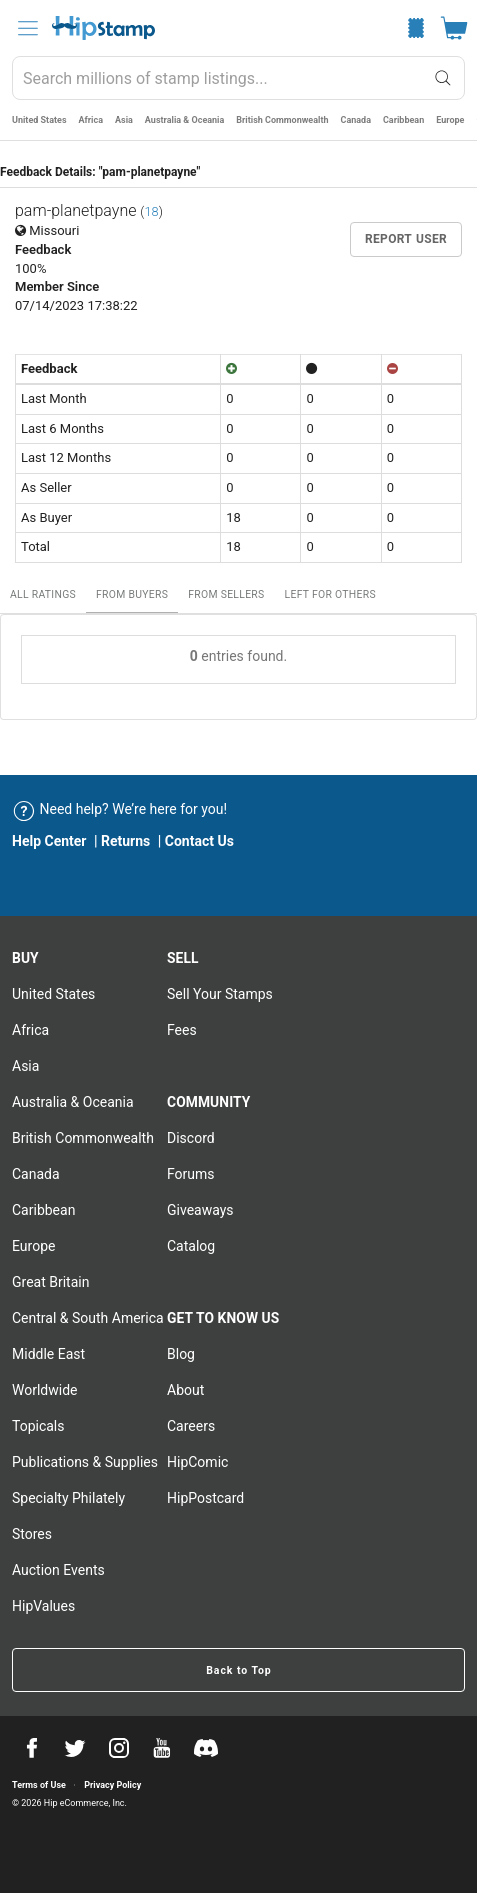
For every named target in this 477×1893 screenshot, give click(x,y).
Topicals (38, 1426)
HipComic (197, 1462)
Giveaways (200, 1210)
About (185, 1390)
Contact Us (199, 841)
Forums (191, 1174)
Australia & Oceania (184, 120)
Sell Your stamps (220, 994)
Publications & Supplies (85, 1462)
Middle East (48, 1354)
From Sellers (226, 594)
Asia (124, 120)
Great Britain (50, 1282)
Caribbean (403, 120)
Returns (125, 841)
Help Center (49, 841)
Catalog (191, 1246)
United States (39, 120)
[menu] (28, 28)
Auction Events (58, 1570)
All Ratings (43, 594)
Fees (182, 1030)
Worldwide (44, 1390)
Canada (356, 120)
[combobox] (238, 78)
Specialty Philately (68, 1498)
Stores (32, 1534)
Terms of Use (39, 1785)
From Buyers (132, 594)
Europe (450, 120)
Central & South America (88, 1318)
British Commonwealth (282, 120)
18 (151, 211)
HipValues (43, 1606)
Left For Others (330, 594)
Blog (181, 1354)
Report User (406, 239)
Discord (191, 1138)
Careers (191, 1426)
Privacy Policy (112, 1785)
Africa (91, 120)
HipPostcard (205, 1498)
